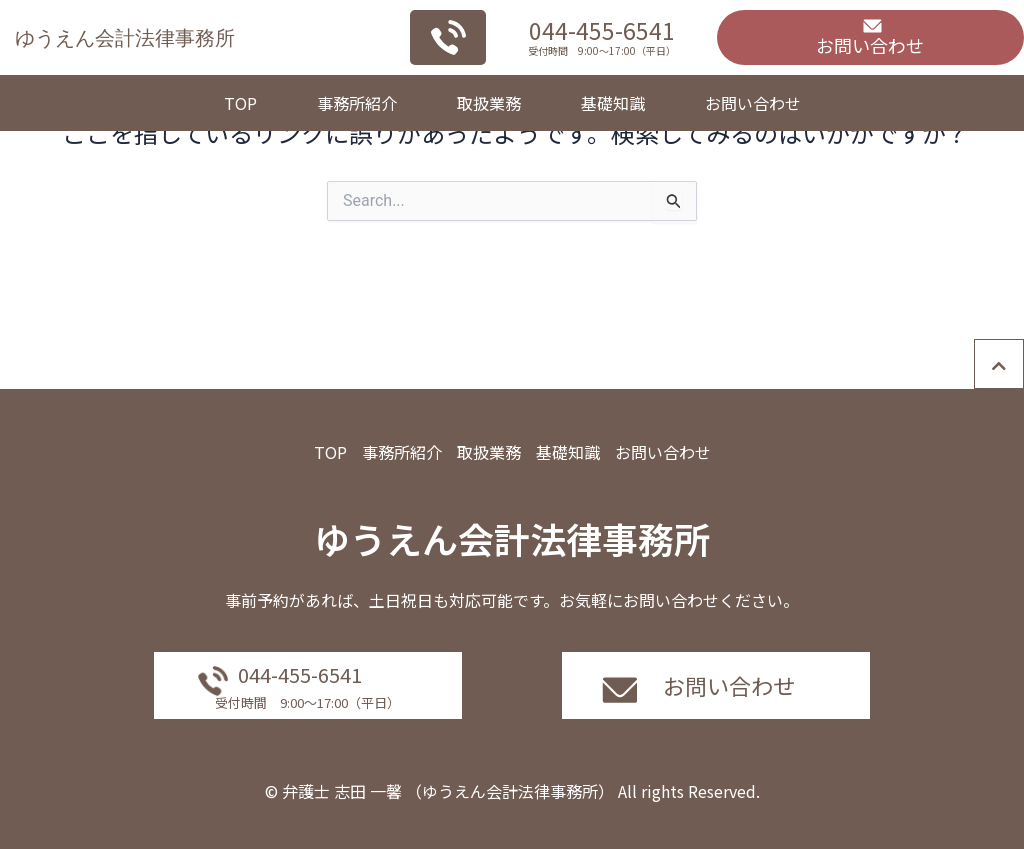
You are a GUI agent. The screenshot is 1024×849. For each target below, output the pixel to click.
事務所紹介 (357, 103)
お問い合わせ (753, 103)
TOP (240, 103)
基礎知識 (613, 103)
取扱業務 (489, 103)
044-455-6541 (602, 30)
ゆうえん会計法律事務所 (125, 37)
